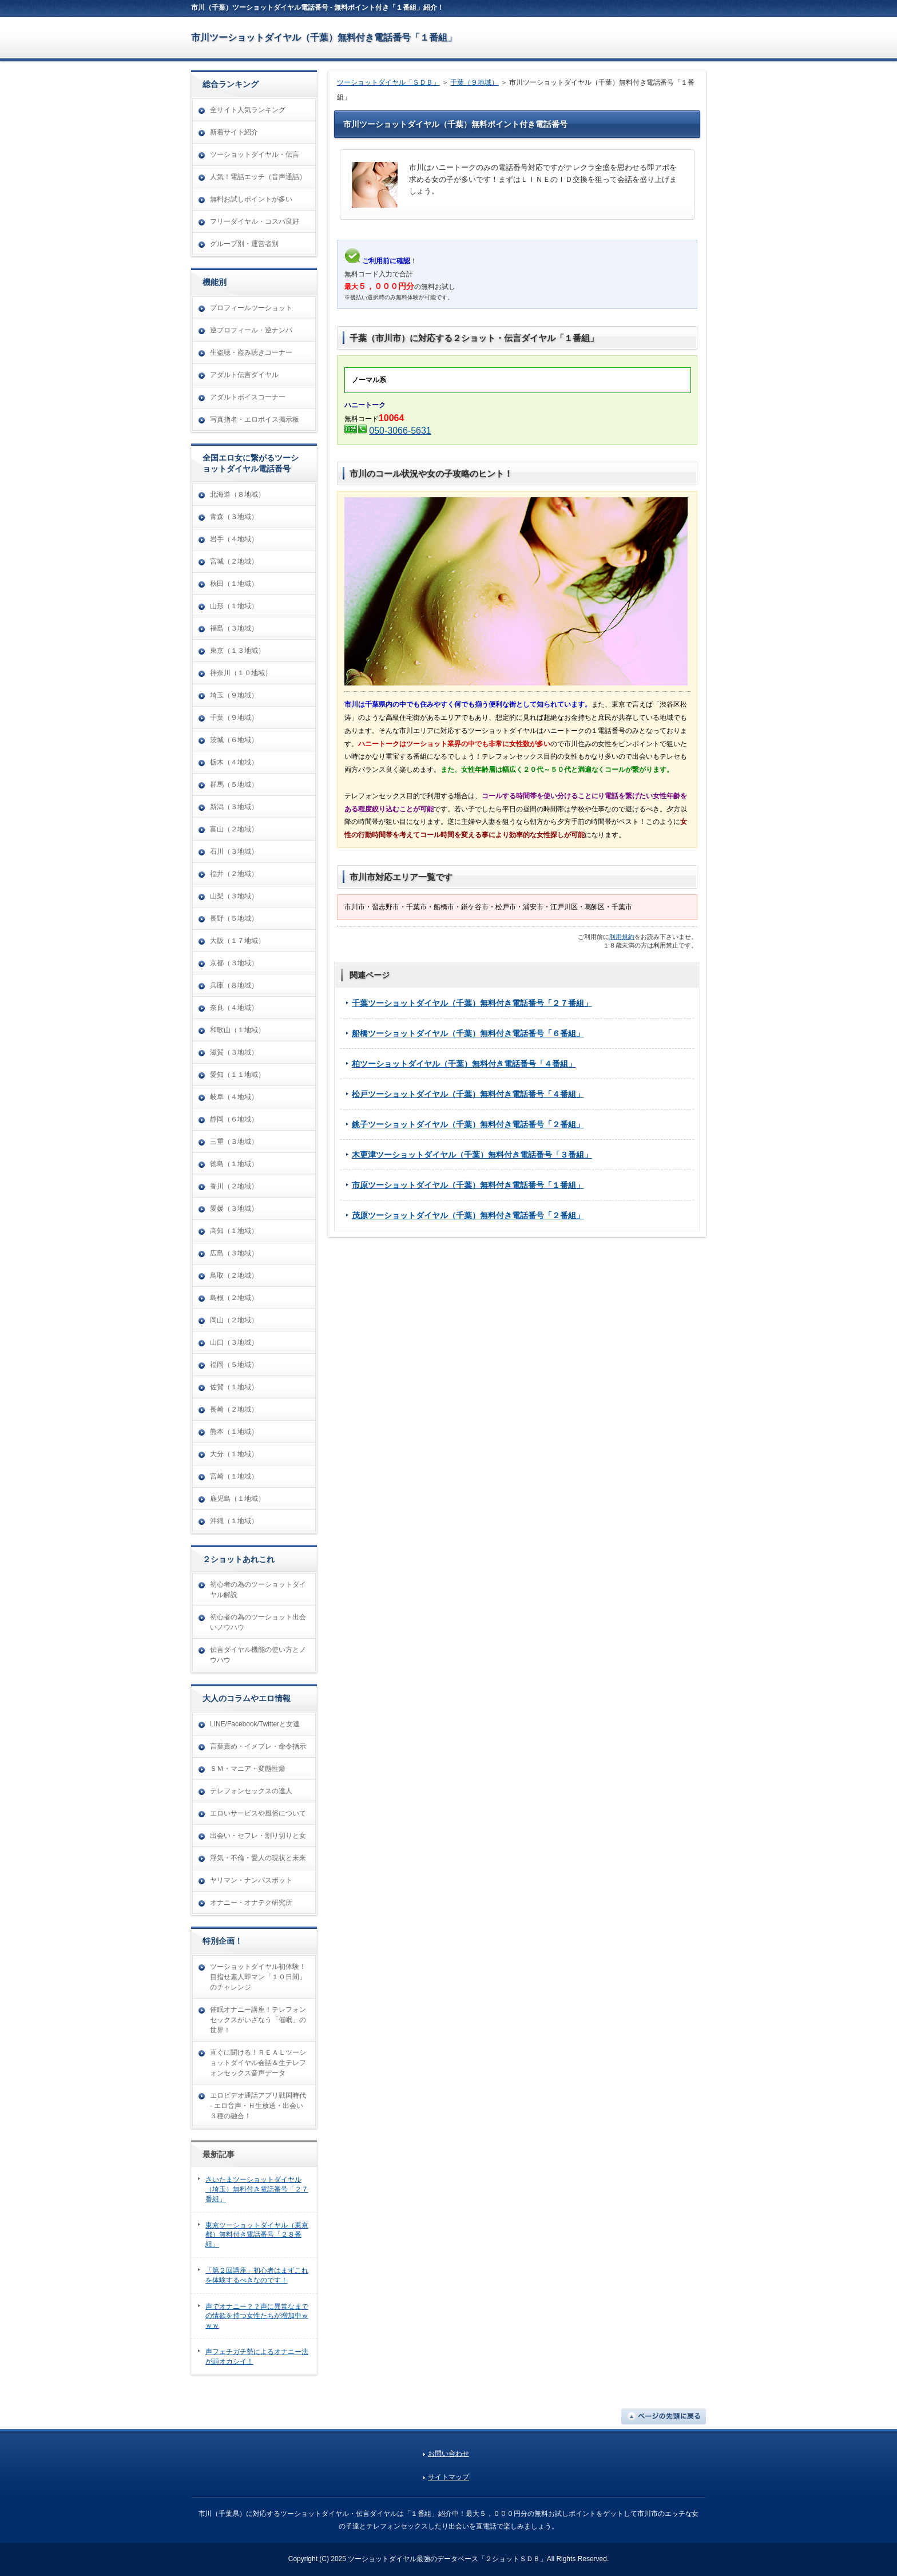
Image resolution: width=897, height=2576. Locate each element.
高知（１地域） (234, 1231)
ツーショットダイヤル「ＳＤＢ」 (388, 82)
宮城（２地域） (234, 561)
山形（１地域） (234, 606)
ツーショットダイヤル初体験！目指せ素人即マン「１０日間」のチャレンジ (258, 1977)
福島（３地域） (234, 628)
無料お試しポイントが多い (251, 199)
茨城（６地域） (234, 740)
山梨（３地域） (234, 896)
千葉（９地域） (474, 82)
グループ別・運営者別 (244, 244)
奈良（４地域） (234, 1008)
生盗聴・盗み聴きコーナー (251, 352)
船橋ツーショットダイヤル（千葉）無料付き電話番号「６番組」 (468, 1033)
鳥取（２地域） (234, 1275)
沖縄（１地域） (234, 1521)
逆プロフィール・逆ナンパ (251, 330)
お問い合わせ (448, 2454)
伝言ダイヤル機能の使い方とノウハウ (258, 1655)
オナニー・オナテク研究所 (251, 1903)
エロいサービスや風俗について (258, 1813)
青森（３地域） (234, 517)
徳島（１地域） (234, 1164)
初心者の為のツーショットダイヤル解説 (258, 1589)
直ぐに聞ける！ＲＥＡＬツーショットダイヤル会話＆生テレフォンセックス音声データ (258, 2062)
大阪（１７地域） (237, 941)
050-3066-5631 (400, 430)
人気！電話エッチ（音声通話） (258, 177)
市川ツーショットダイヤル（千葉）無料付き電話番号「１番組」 (324, 37)
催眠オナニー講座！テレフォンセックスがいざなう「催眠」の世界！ (258, 2020)
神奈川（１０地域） (241, 673)
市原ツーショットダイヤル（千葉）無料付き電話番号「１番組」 (468, 1185)
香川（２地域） (234, 1186)
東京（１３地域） (237, 651)
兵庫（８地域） (234, 985)
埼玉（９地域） (234, 695)
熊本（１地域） (234, 1432)
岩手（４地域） (234, 539)
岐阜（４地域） (234, 1097)
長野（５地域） (234, 918)
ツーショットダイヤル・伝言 (254, 154)
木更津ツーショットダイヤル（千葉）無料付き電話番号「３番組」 (472, 1154)
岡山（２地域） (234, 1320)
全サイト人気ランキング (247, 110)
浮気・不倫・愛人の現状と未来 (258, 1858)
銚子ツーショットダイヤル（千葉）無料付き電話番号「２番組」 (468, 1124)
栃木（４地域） (234, 762)
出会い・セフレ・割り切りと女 (258, 1836)
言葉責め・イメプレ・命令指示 (258, 1746)
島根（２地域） (234, 1298)
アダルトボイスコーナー (247, 397)
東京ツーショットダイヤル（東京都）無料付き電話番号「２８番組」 (256, 2235)
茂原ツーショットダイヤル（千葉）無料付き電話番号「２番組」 (468, 1215)
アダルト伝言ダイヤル (244, 375)
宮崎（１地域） (234, 1476)
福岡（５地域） (234, 1365)
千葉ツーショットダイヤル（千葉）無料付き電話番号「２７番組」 (472, 1003)
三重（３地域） (234, 1142)
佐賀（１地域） (234, 1387)
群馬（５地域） (234, 784)
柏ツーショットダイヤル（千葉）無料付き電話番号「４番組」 (464, 1063)
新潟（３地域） (234, 807)
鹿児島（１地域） (237, 1499)
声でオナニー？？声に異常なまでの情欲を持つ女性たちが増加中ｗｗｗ (256, 2316)
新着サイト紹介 (234, 132)
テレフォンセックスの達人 (251, 1791)
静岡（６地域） (234, 1119)
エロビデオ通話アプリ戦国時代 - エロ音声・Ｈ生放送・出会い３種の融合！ (258, 2105)
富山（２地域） (234, 829)
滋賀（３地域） (234, 1052)
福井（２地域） (234, 874)
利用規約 (621, 936)
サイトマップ (448, 2477)
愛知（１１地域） (237, 1075)
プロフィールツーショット (251, 308)
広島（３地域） (234, 1253)
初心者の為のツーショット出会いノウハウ (258, 1622)
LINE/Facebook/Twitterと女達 (255, 1724)
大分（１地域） (234, 1454)
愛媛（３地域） (234, 1208)
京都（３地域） (234, 963)
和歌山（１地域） (237, 1030)
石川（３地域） (234, 851)
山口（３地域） (234, 1342)
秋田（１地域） (234, 584)
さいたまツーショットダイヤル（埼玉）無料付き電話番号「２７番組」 (256, 2189)
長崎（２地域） (234, 1409)
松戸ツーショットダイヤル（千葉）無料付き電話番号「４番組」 (468, 1094)
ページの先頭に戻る (663, 2416)
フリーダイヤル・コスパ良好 (254, 221)
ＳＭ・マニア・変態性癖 (247, 1769)
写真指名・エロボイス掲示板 (254, 419)
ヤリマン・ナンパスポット (251, 1880)
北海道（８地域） (237, 494)
